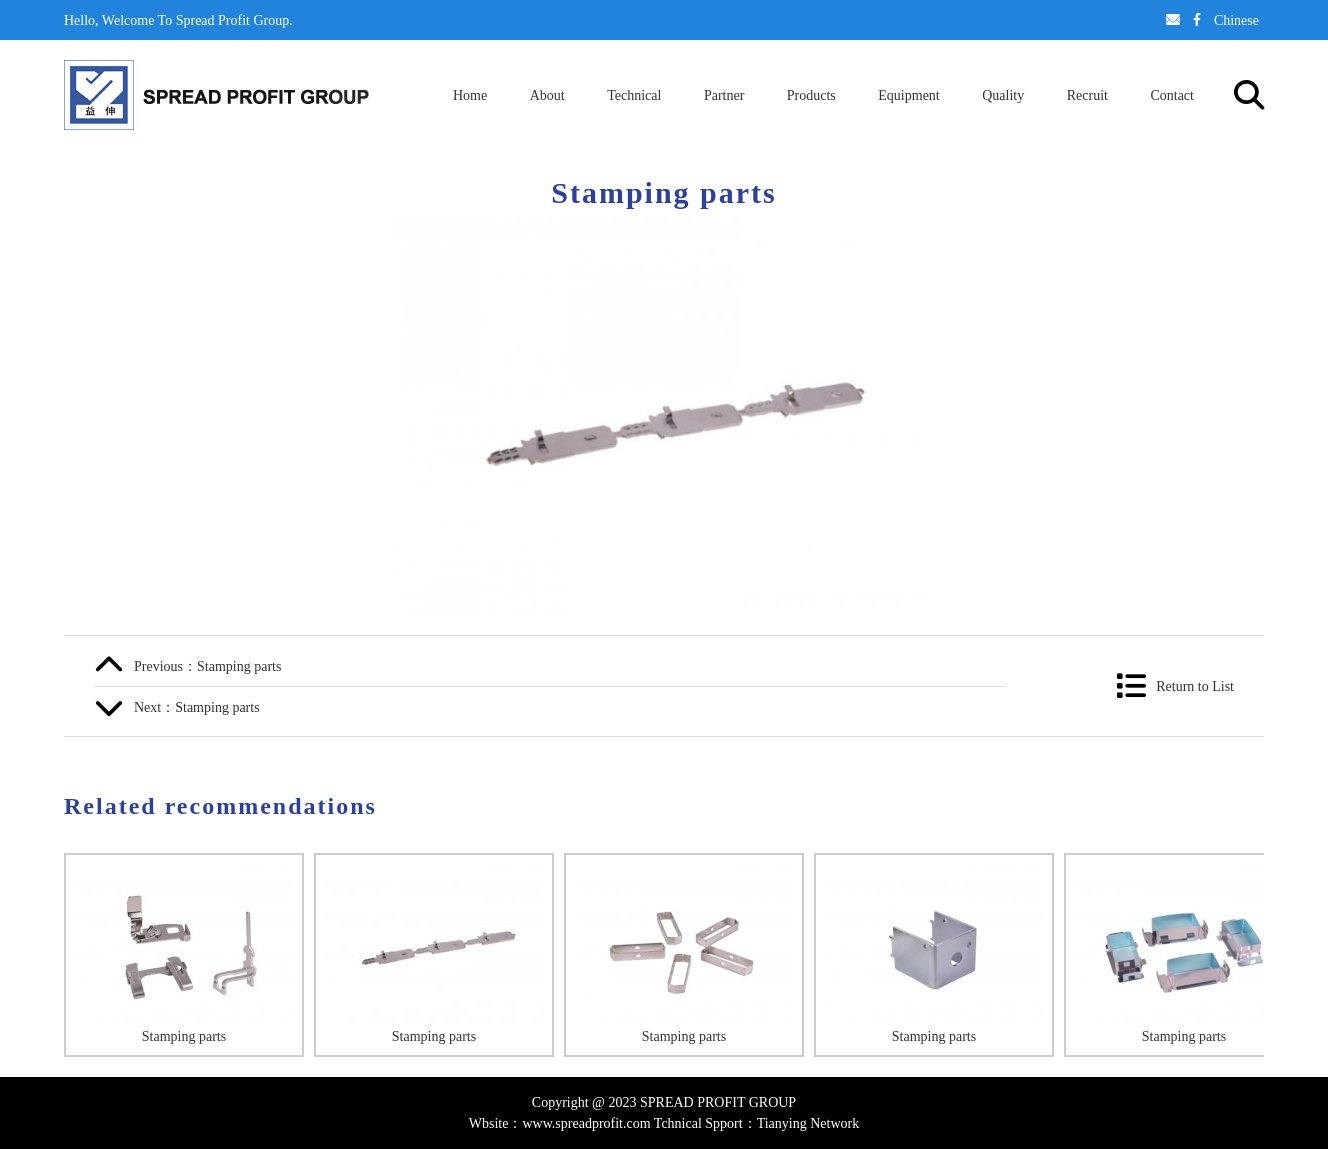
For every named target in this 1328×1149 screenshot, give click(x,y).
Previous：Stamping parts (207, 666)
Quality (1003, 95)
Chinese (1236, 20)
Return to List (1195, 686)
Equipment (908, 95)
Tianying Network (808, 1123)
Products (811, 95)
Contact (1172, 95)
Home (470, 95)
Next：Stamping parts (197, 707)
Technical (634, 95)
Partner (724, 95)
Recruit (1087, 95)
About (547, 95)
